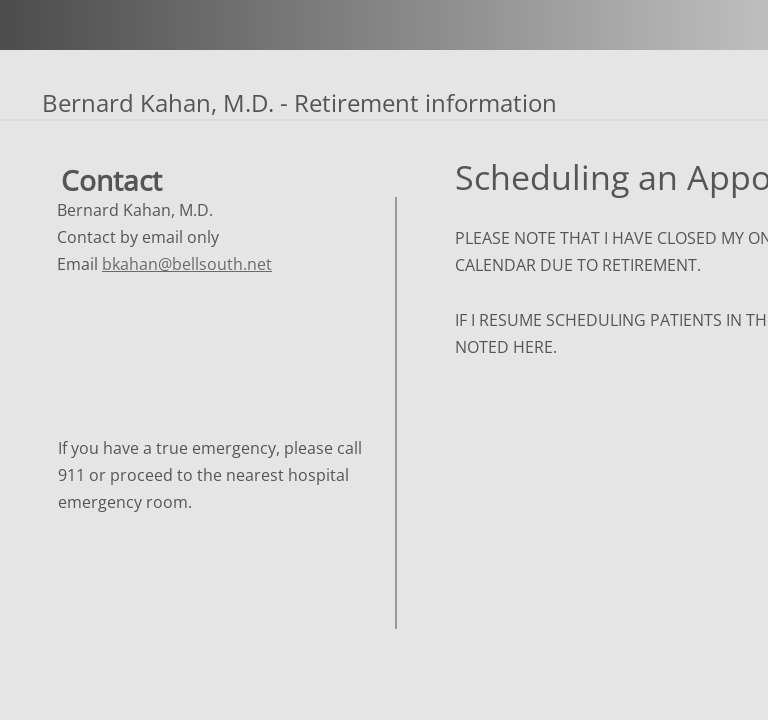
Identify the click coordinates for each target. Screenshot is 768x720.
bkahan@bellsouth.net (187, 264)
